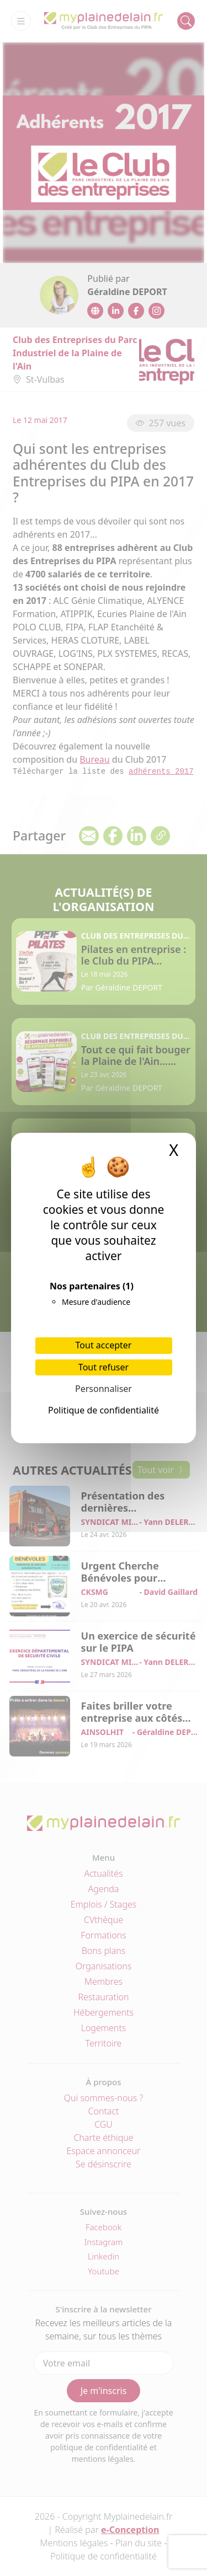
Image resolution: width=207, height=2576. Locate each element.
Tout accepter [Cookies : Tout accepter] (104, 1345)
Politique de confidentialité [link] (103, 1410)
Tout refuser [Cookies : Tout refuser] (103, 1367)
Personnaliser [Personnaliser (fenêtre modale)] (103, 1389)
